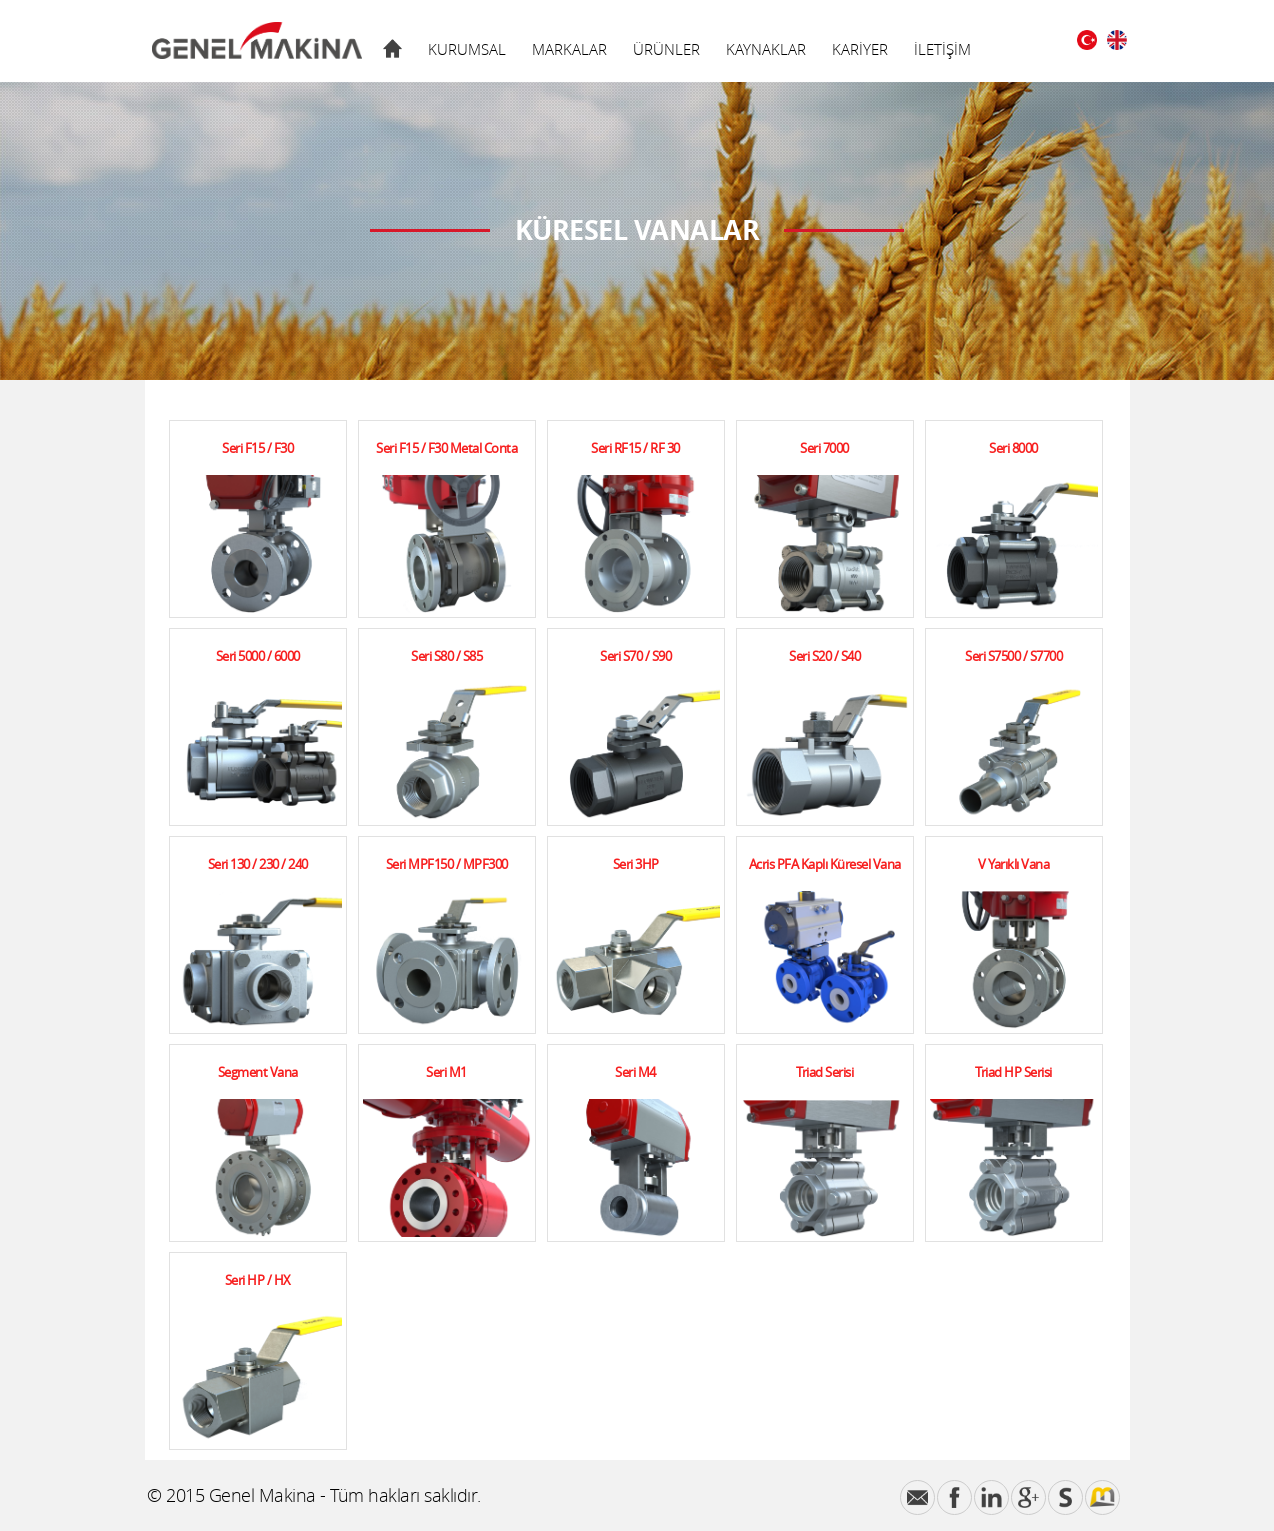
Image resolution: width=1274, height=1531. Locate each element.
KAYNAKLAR (766, 49)
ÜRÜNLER (666, 49)
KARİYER (860, 49)
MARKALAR (569, 49)
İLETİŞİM (942, 49)
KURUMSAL (467, 49)
